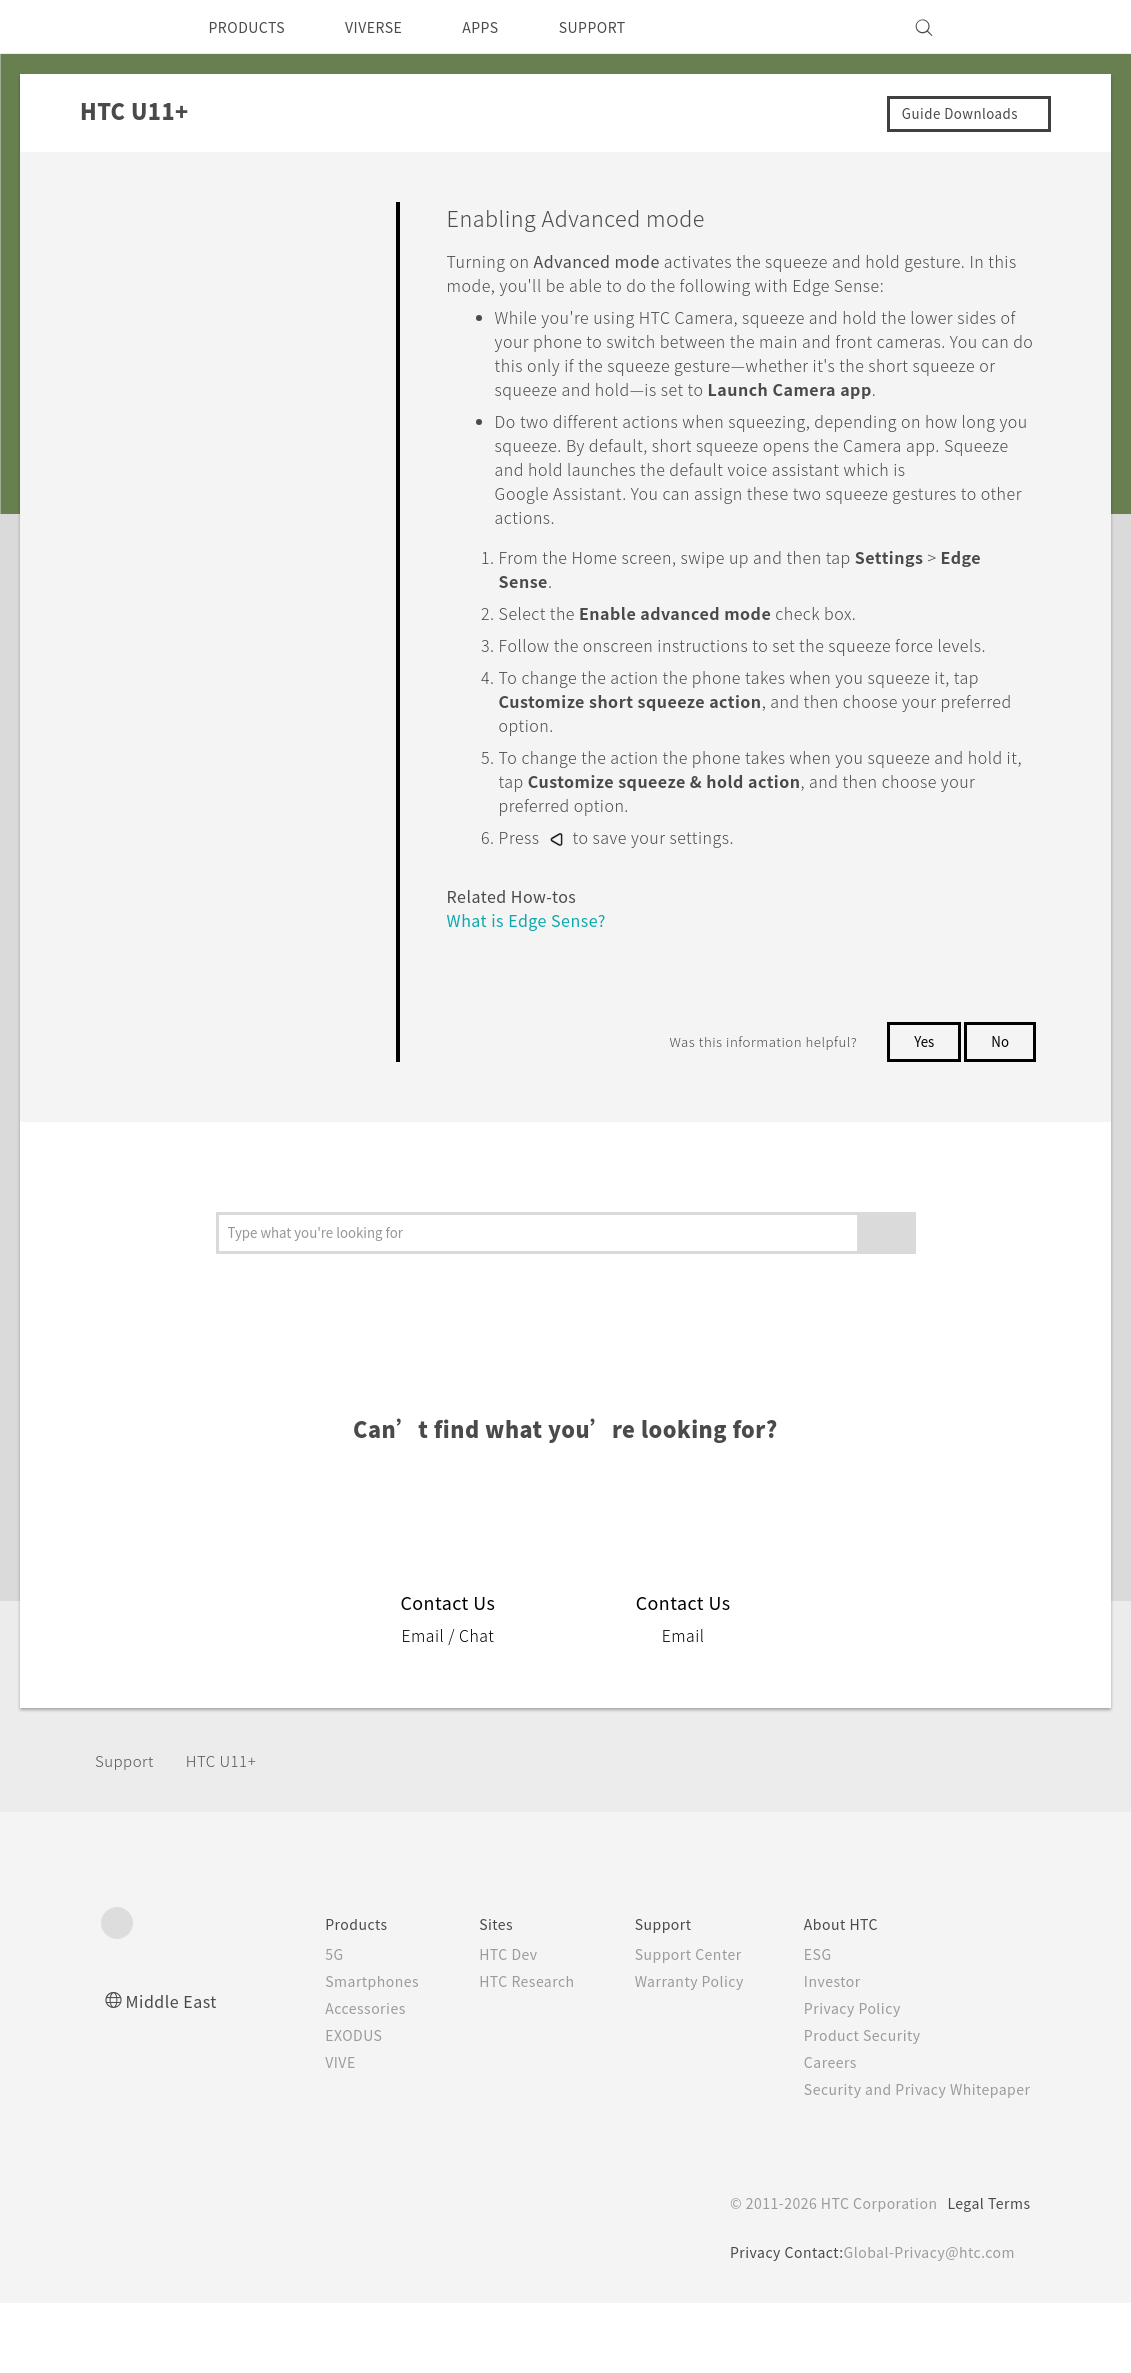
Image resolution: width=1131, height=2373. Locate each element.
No (999, 1111)
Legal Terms (985, 2273)
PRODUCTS (253, 27)
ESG (802, 2024)
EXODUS (316, 2105)
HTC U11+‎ (228, 1830)
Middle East (175, 2070)
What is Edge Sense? (535, 989)
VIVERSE (391, 27)
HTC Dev (477, 2024)
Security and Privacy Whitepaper (908, 2159)
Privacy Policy (838, 2078)
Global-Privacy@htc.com (925, 2322)
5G (292, 2024)
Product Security (849, 2105)
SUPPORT (626, 27)
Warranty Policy (668, 2051)
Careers (814, 2132)
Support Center (667, 2024)
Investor (817, 2051)
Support (127, 1830)
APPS (506, 27)
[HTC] (125, 27)
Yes (920, 1111)
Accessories (327, 2078)
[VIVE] (1004, 27)
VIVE (301, 2132)
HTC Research (497, 2051)
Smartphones (333, 2051)
